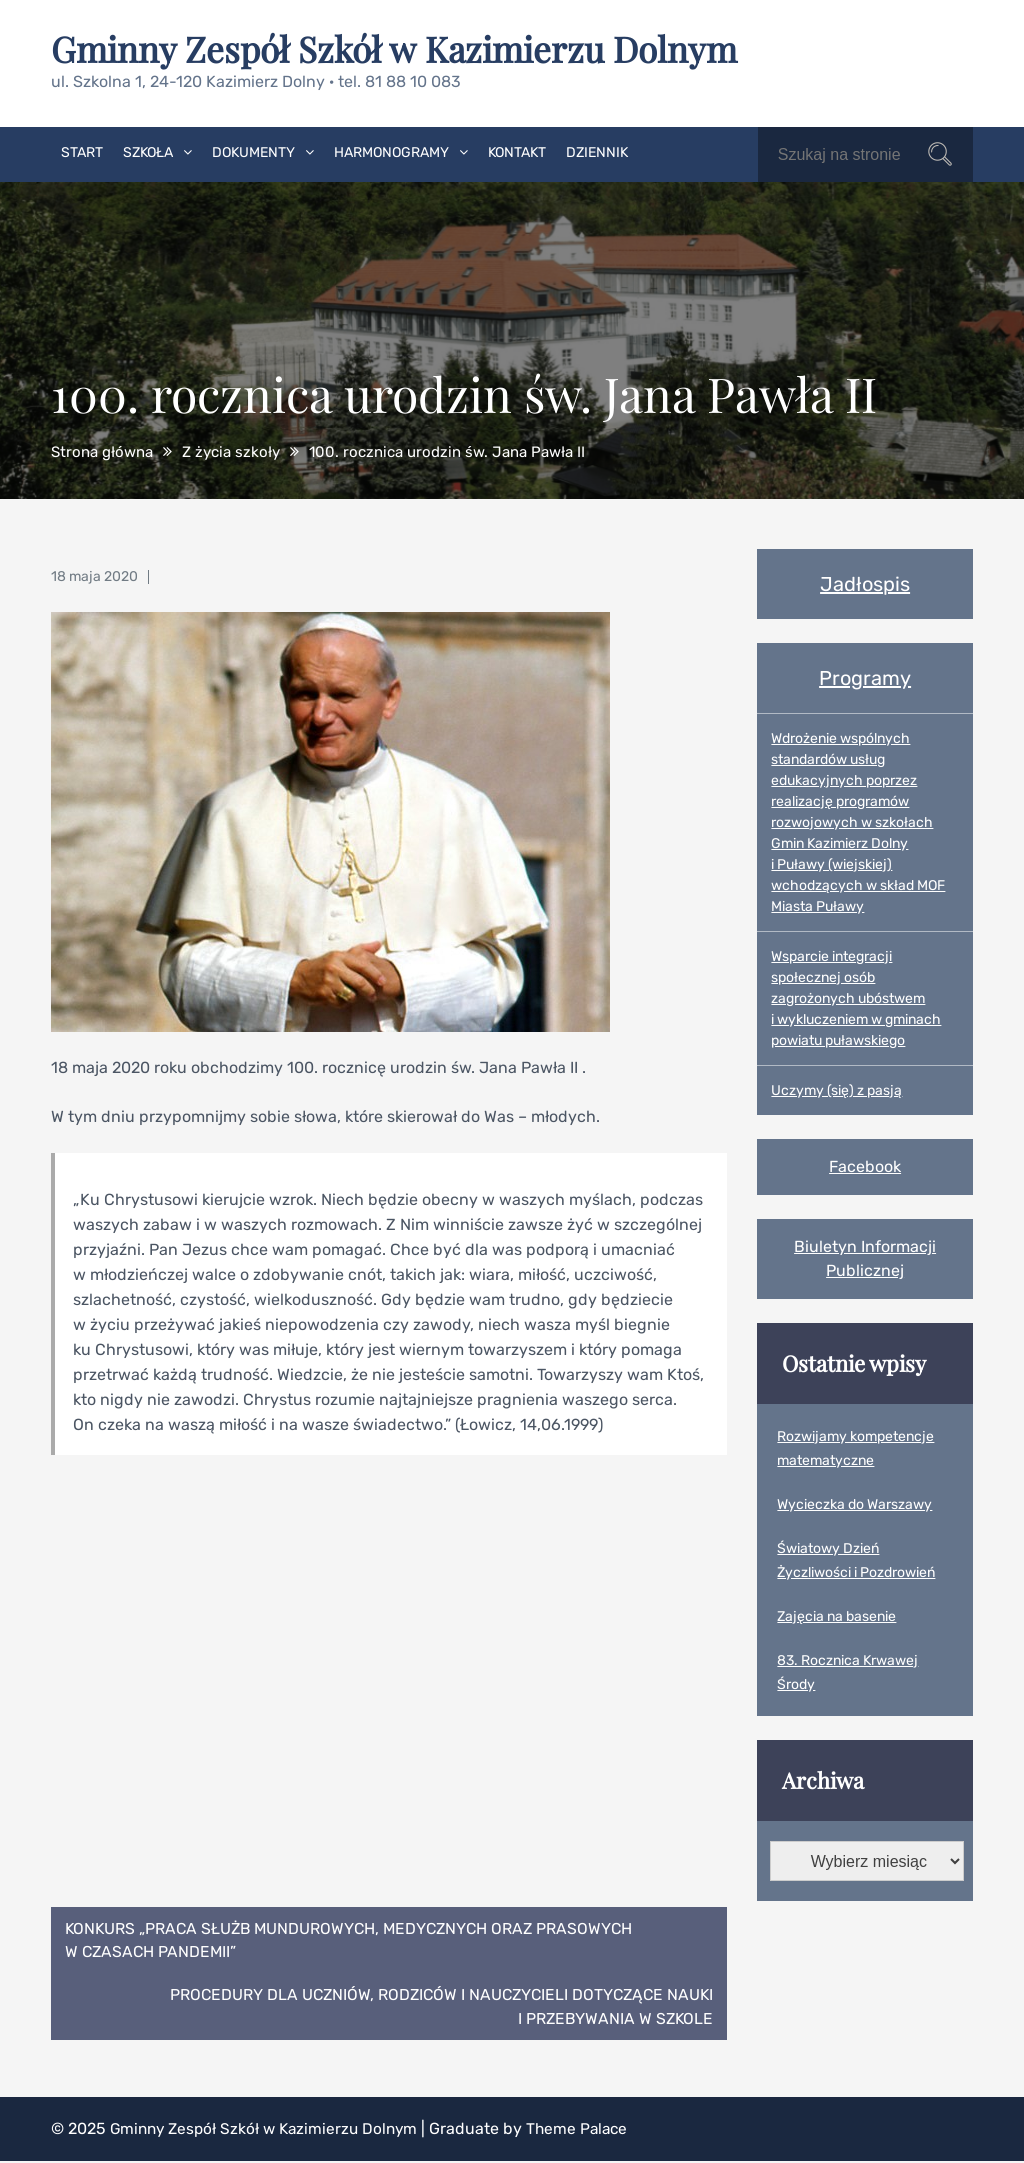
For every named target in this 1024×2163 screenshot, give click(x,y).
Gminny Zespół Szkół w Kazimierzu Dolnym (402, 48)
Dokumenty (253, 151)
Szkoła (148, 151)
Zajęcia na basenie (836, 1615)
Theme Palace (590, 2130)
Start (82, 151)
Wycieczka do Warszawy (854, 1503)
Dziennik (597, 151)
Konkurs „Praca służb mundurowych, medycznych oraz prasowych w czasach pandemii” (356, 1939)
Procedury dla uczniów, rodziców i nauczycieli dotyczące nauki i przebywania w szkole (434, 2007)
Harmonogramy (391, 151)
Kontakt (517, 151)
